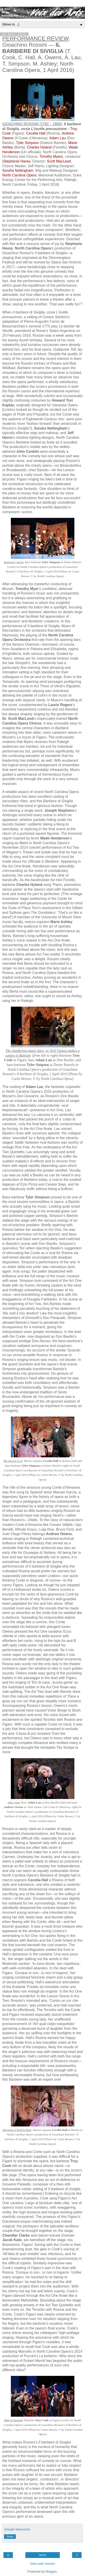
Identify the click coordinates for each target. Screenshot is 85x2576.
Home (42, 2555)
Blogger (51, 2571)
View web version (42, 2563)
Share (10, 2536)
